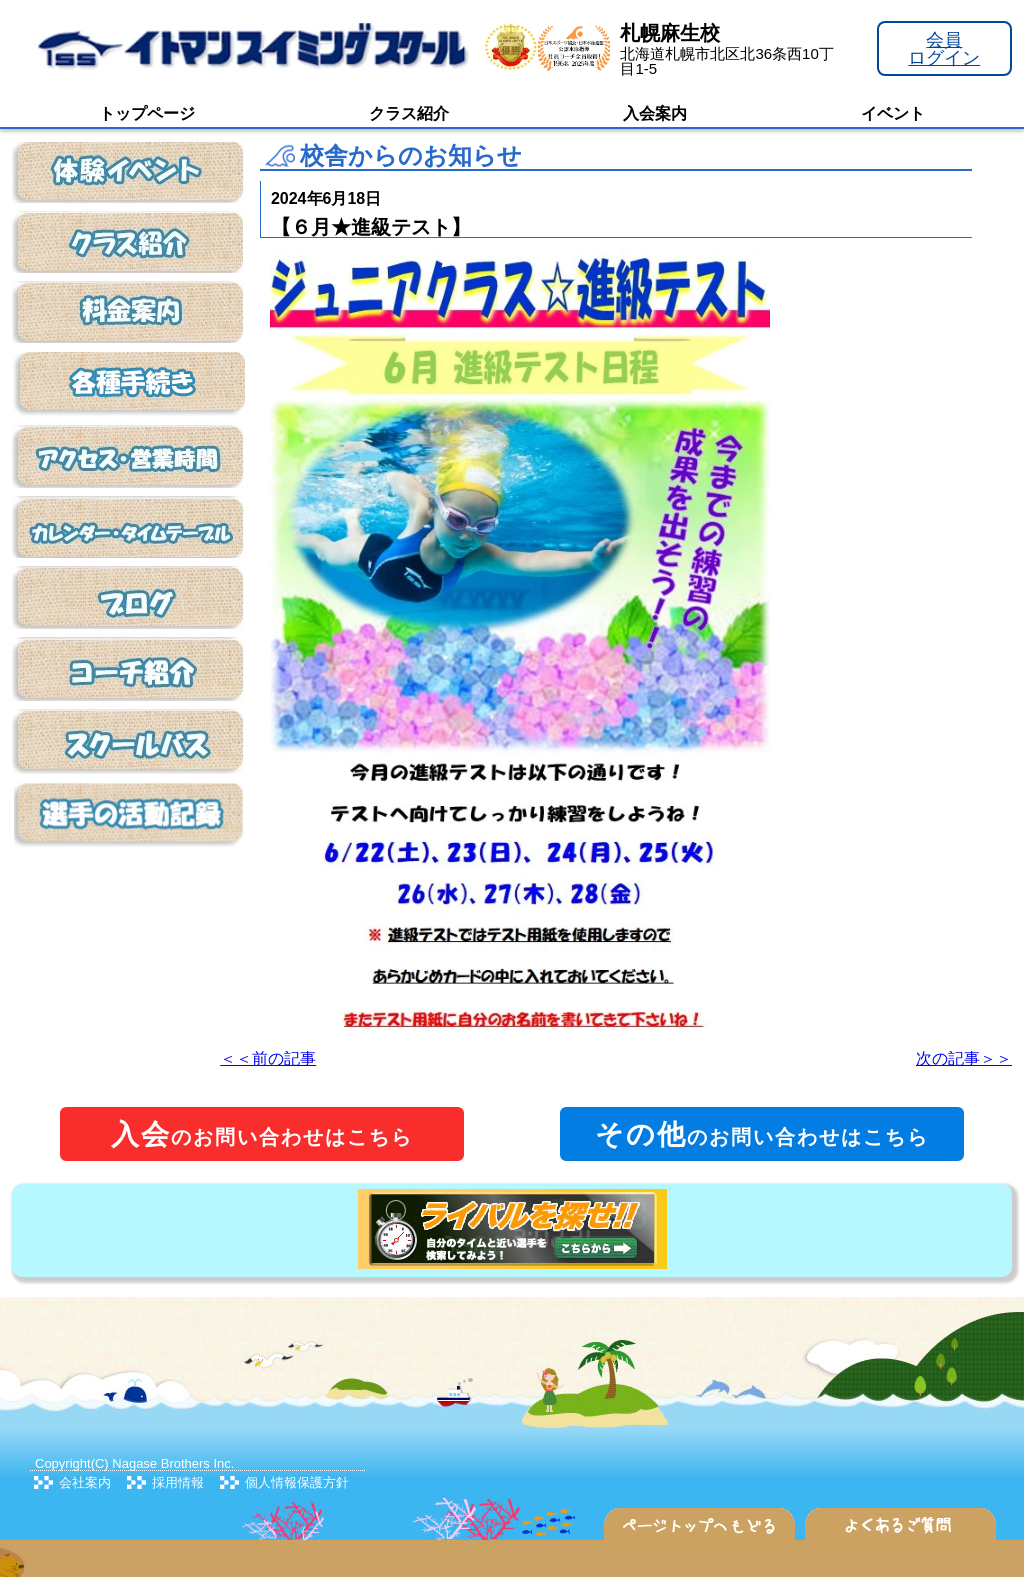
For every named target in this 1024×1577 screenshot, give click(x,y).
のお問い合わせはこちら (262, 1134)
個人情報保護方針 (297, 1482)
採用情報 (178, 1482)
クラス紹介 (409, 113)
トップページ (147, 113)
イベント (893, 113)
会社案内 (85, 1482)
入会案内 (655, 113)
